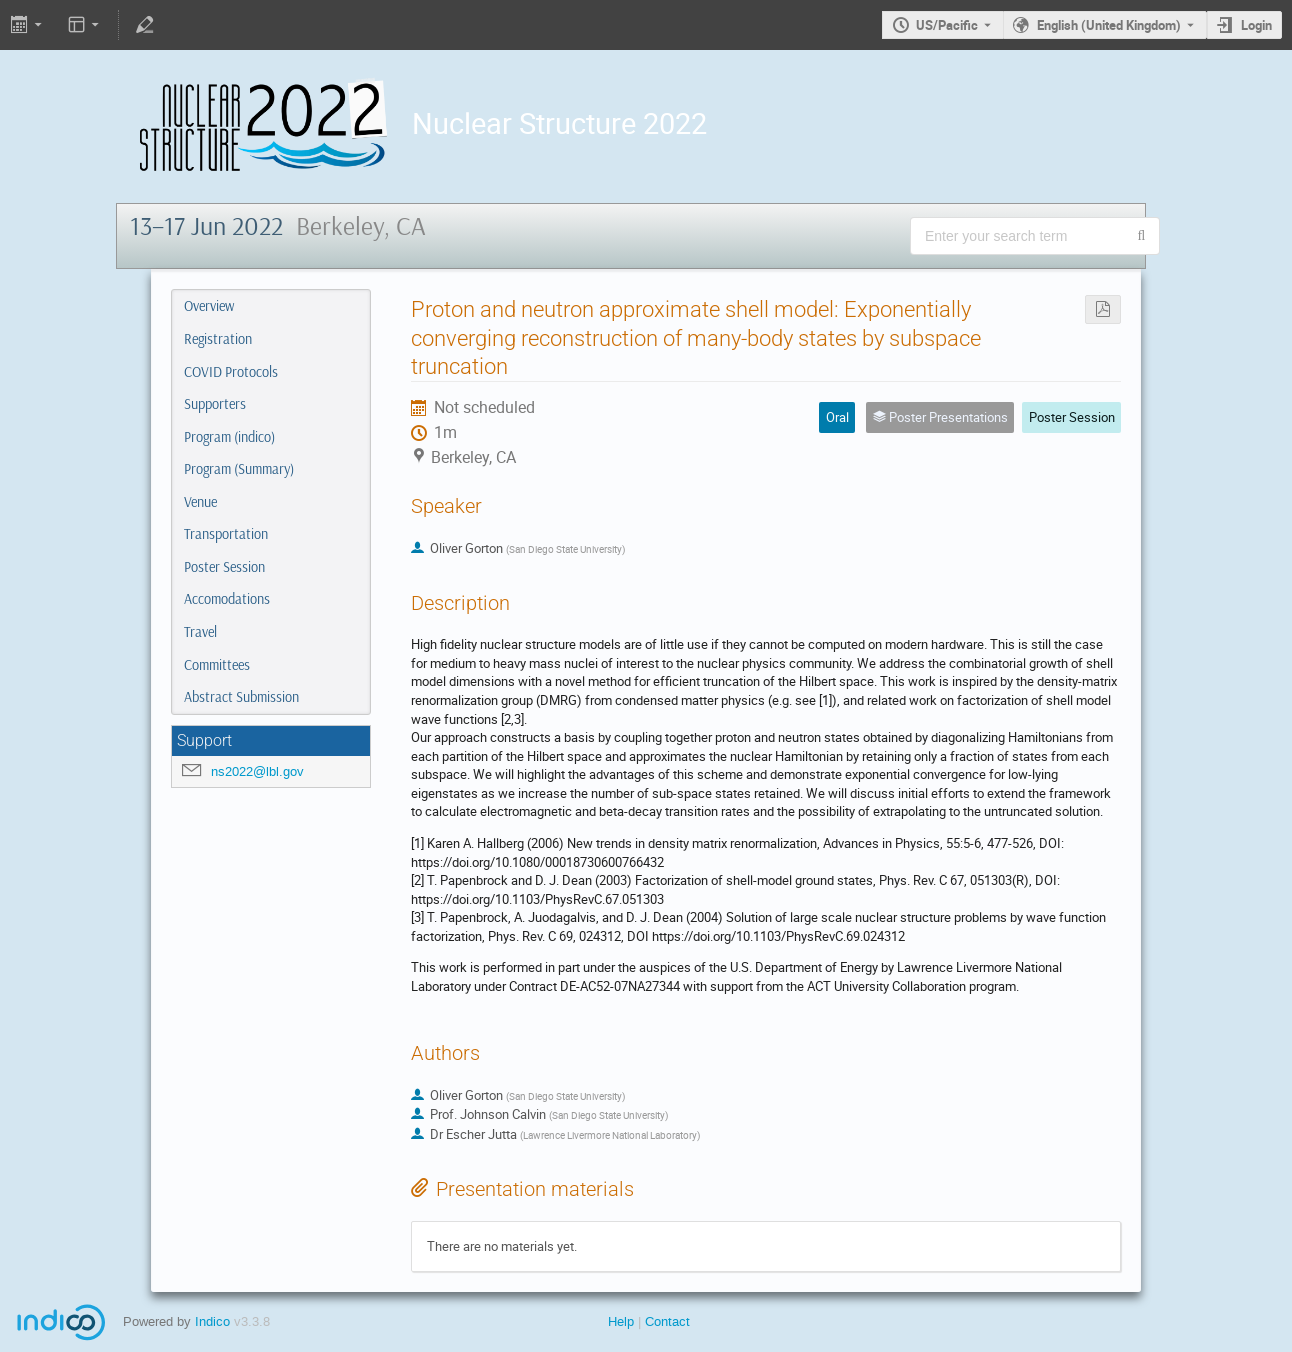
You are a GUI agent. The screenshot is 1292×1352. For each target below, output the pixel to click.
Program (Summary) (239, 469)
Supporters (215, 404)
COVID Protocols (231, 372)
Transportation (226, 534)
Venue (200, 502)
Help (621, 1321)
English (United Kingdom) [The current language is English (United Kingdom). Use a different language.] (1109, 25)
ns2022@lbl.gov (257, 771)
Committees (217, 665)
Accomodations (227, 599)
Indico (212, 1321)
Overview (209, 306)
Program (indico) (229, 437)
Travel (200, 632)
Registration (218, 339)
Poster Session (224, 567)
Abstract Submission (241, 697)
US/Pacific (947, 25)
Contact (667, 1321)
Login (1256, 25)
